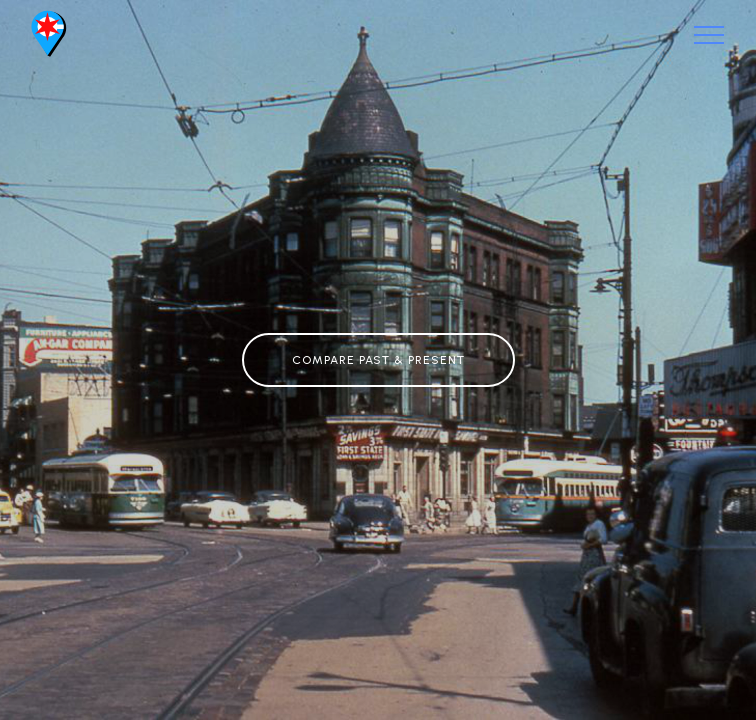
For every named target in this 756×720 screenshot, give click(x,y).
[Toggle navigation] (709, 35)
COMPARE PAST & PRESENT (378, 360)
